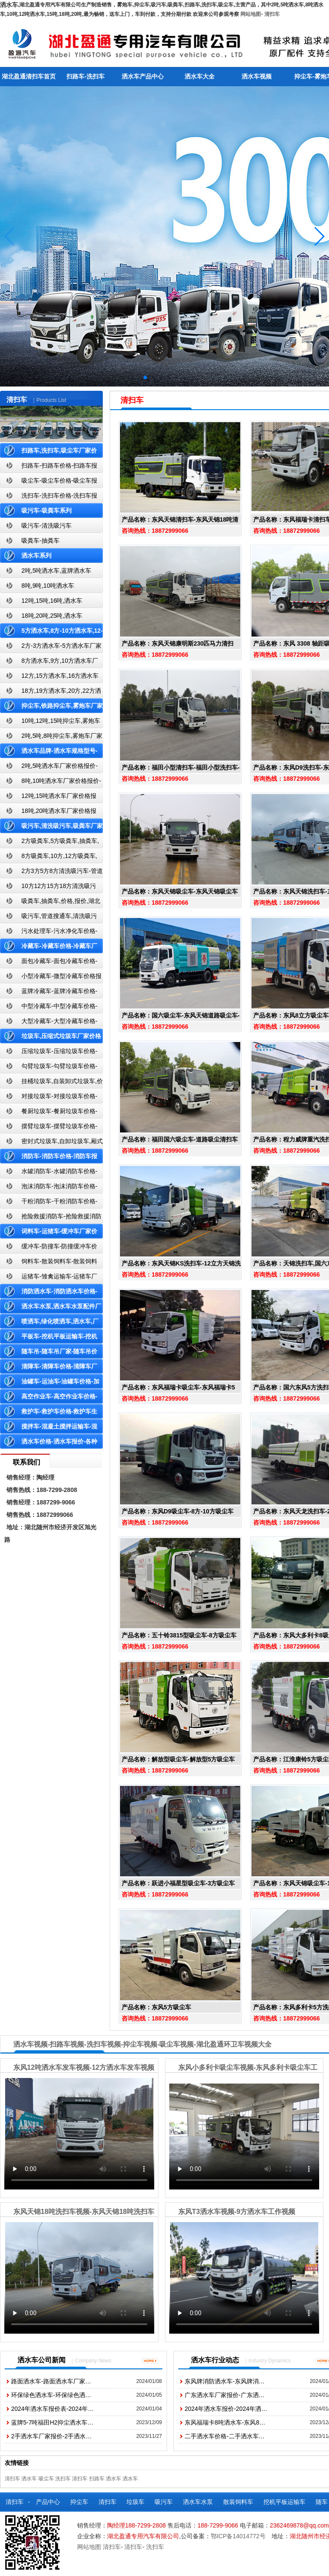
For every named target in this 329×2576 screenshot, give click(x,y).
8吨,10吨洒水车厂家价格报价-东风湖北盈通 (50, 782)
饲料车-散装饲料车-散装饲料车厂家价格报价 (48, 1263)
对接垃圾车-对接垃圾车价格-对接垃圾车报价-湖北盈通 (48, 1098)
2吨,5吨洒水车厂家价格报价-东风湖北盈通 (49, 767)
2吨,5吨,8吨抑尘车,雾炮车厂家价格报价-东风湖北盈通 (51, 737)
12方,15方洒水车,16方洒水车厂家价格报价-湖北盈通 (49, 677)
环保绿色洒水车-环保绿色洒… (51, 2395)
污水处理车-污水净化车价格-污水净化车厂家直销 (48, 932)
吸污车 (164, 2501)
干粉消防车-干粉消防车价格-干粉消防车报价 (48, 1203)
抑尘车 (79, 2501)
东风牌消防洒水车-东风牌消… (225, 2381)
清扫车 (272, 14)
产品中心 (48, 2501)
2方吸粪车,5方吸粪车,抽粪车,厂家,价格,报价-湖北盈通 (49, 842)
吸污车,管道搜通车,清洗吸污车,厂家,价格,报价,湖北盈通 (48, 917)
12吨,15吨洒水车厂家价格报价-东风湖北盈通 (48, 797)
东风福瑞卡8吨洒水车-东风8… (225, 2422)
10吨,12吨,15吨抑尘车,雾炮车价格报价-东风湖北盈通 (50, 722)
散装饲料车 (238, 2501)
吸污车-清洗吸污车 (46, 525)
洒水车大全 (200, 76)
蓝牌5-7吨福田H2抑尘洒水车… (52, 2422)
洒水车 (29, 2479)
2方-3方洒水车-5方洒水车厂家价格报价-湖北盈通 (51, 647)
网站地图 (250, 14)
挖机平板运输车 (284, 2501)
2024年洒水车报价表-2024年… (52, 2408)
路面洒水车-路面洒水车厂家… (51, 2381)
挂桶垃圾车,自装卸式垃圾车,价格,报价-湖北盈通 (51, 1083)
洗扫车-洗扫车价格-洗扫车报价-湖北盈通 (48, 497)
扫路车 (97, 2479)
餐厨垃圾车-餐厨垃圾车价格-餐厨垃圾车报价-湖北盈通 (48, 1113)
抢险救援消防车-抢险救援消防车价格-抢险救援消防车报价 (51, 1218)
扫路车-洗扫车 (85, 76)
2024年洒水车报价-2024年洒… (226, 2408)
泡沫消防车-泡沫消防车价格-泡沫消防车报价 (48, 1188)
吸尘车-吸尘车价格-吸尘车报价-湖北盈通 (48, 482)
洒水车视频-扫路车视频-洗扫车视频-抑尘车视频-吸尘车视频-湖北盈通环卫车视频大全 (142, 2044)
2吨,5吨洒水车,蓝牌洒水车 (56, 570)
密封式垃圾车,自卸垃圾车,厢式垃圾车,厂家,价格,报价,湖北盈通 (51, 1143)
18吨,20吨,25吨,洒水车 (51, 615)
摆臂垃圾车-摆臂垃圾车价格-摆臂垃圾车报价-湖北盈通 (48, 1128)
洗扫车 (63, 2479)
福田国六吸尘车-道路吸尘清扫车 (195, 1139)
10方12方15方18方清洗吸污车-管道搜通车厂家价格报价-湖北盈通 (50, 887)
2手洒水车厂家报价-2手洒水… (51, 2436)
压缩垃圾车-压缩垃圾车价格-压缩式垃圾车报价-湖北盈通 (48, 1053)
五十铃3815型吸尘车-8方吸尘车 (194, 1635)
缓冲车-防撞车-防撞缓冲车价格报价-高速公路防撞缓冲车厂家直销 (49, 1248)
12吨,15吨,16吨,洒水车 (51, 600)
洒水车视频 (257, 76)
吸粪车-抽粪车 (40, 540)
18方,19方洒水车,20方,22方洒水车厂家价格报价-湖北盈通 (50, 692)
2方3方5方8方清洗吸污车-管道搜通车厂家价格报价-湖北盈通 (51, 872)
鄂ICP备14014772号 (238, 2536)
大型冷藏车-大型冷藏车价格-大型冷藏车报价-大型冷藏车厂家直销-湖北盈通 (50, 1023)
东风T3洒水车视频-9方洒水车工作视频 (236, 2211)
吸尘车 (46, 2479)
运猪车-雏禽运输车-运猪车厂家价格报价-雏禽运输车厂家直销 (48, 1278)
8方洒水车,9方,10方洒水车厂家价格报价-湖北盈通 (49, 662)
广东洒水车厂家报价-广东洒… (225, 2395)
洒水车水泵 (198, 2501)
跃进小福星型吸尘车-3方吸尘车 (193, 1883)
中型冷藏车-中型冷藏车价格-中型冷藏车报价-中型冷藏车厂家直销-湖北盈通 (50, 1008)
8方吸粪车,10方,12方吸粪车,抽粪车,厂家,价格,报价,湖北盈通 (48, 857)
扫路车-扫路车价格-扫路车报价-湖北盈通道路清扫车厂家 (48, 467)
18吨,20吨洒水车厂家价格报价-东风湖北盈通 (48, 812)
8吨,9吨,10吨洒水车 (47, 585)
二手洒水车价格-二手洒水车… (225, 2436)
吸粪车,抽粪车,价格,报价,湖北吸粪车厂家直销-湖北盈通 (50, 902)
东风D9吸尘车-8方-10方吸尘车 (192, 1511)
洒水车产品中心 (143, 76)
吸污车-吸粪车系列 (46, 510)
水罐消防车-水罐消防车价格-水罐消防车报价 (48, 1173)
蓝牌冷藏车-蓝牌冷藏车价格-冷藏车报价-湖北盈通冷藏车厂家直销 (49, 993)
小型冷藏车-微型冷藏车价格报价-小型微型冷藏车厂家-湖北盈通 (51, 977)
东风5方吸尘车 (171, 2007)
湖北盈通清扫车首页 (29, 76)
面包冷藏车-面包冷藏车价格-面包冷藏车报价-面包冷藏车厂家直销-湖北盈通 (50, 962)
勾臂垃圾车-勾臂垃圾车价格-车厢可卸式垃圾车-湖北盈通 (48, 1068)
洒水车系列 (36, 555)
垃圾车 (135, 2501)
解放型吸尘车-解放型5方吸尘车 (193, 1759)
